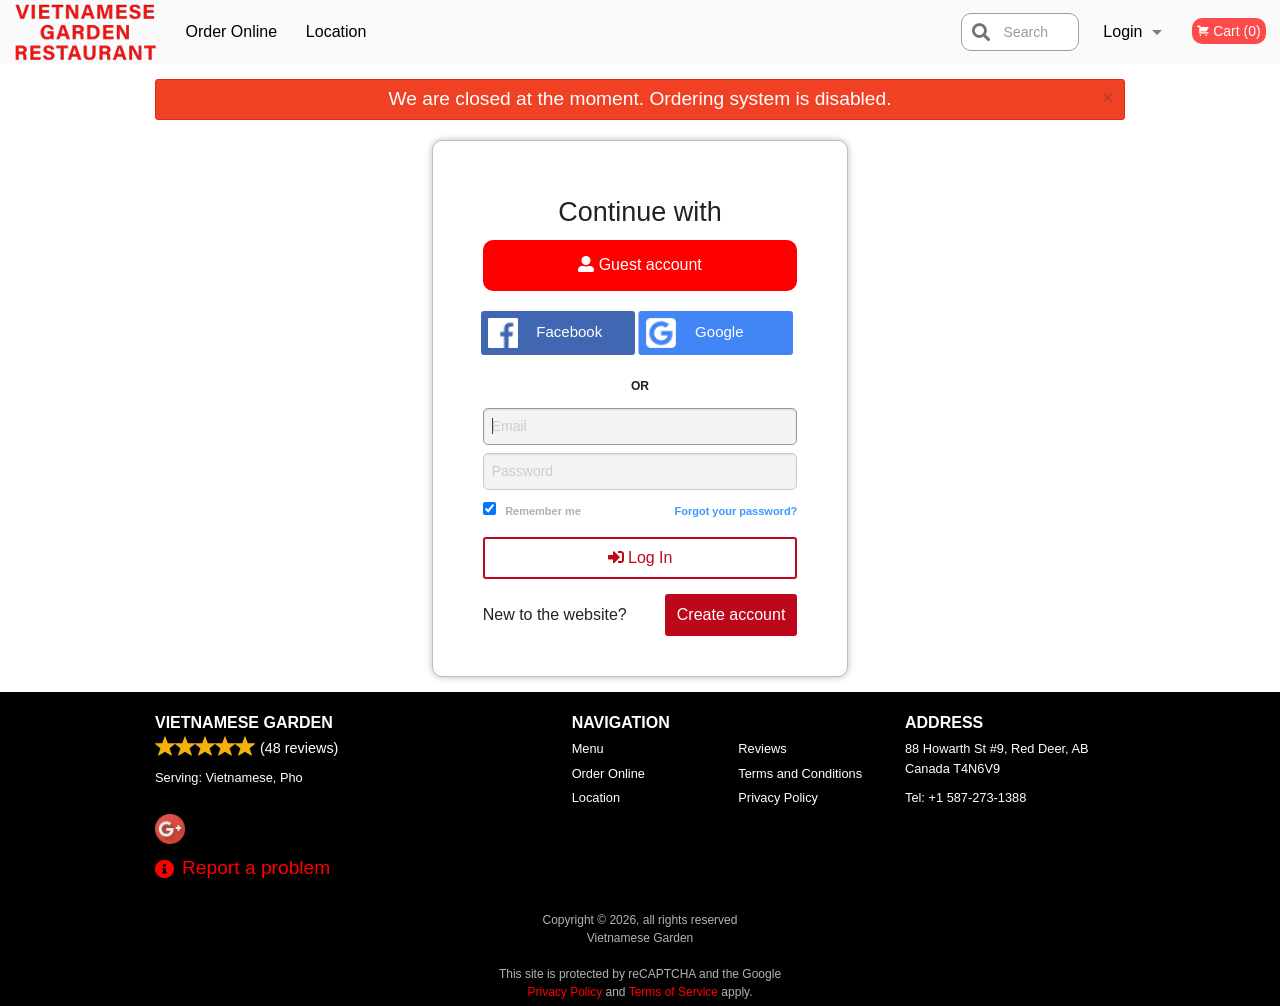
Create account (731, 614)
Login (1122, 31)
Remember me (543, 511)
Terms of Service (673, 992)
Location (336, 31)
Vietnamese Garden (244, 722)
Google (694, 333)
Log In (640, 557)
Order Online (231, 31)
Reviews (762, 748)
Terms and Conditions (800, 773)
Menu (588, 748)
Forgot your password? (735, 511)
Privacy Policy (778, 797)
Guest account (640, 264)
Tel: (965, 797)
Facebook (545, 333)
